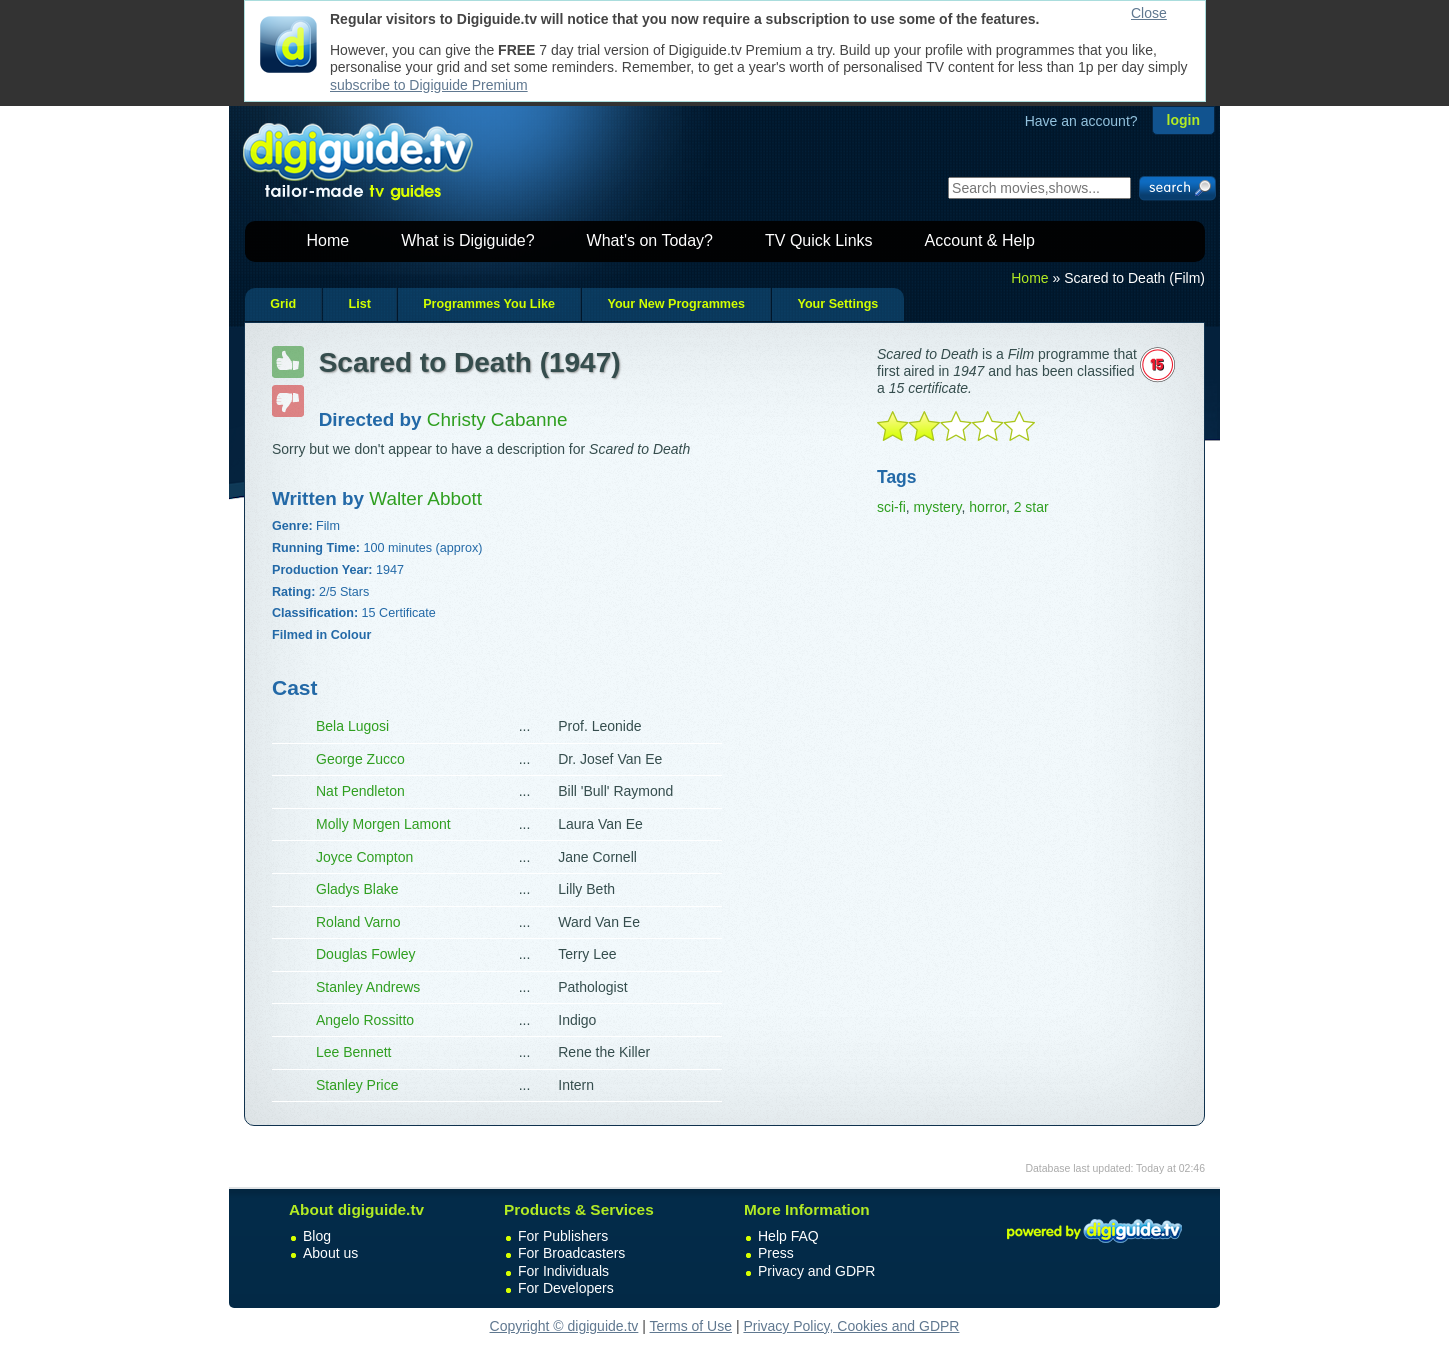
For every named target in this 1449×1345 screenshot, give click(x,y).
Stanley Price (357, 1085)
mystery (938, 507)
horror (987, 507)
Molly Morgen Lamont (383, 824)
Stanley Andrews (368, 987)
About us (330, 1253)
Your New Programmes (676, 304)
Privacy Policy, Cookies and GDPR (851, 1326)
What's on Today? (650, 240)
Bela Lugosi (352, 726)
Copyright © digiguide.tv (564, 1326)
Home (328, 240)
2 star (1031, 507)
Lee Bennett (354, 1052)
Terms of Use (691, 1326)
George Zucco (360, 759)
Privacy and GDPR (816, 1271)
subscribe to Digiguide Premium (429, 85)
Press (776, 1253)
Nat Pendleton (360, 791)
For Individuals (563, 1271)
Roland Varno (358, 922)
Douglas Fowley (366, 954)
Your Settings (837, 304)
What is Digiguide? (467, 240)
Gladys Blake (357, 889)
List (359, 304)
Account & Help (980, 240)
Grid (283, 304)
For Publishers (563, 1236)
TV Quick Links (819, 240)
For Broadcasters (571, 1253)
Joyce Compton (364, 857)
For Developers (566, 1288)
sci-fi (891, 507)
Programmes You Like (489, 304)
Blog (317, 1236)
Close (1149, 13)
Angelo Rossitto (365, 1020)
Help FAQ (788, 1236)
